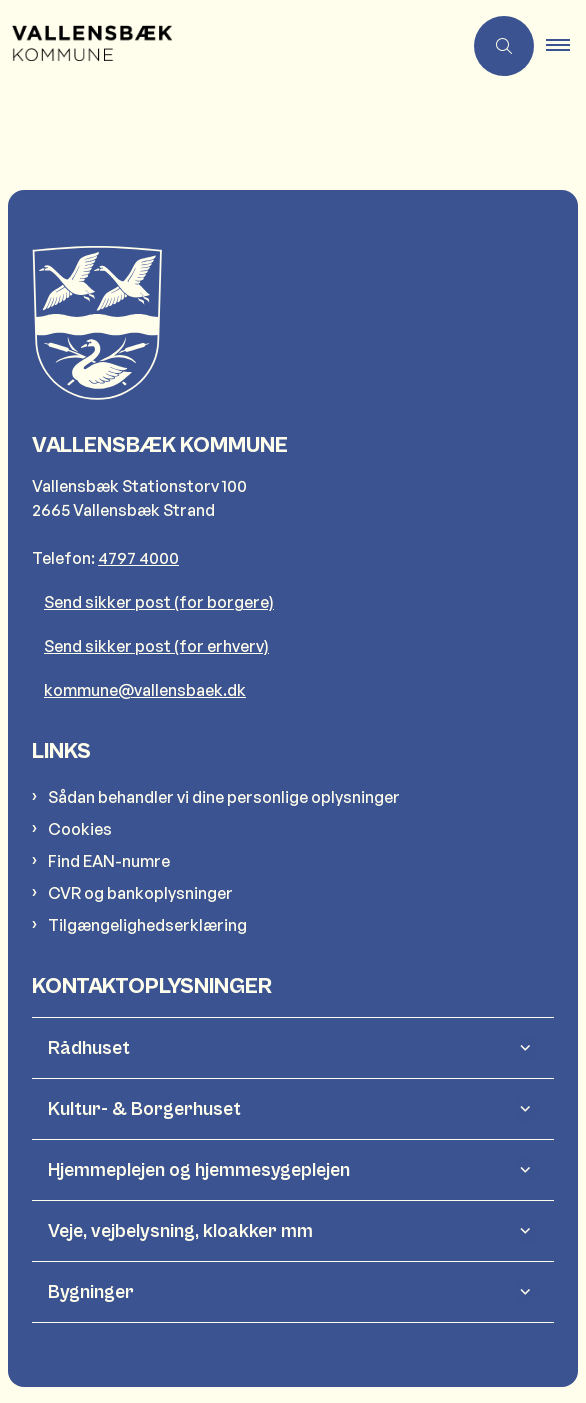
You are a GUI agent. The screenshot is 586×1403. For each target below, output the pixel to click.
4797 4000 (138, 558)
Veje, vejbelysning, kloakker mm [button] (180, 1231)
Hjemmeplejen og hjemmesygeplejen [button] (199, 1170)
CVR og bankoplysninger (140, 893)
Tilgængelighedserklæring (147, 925)
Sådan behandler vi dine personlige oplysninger (224, 797)
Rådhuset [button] (89, 1048)
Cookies (80, 829)
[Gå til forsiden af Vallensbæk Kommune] (86, 46)
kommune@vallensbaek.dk (145, 690)
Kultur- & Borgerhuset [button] (144, 1109)
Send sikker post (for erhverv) (156, 646)
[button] (566, 46)
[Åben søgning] (504, 46)
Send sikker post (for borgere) (159, 602)
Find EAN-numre (109, 861)
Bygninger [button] (91, 1292)
